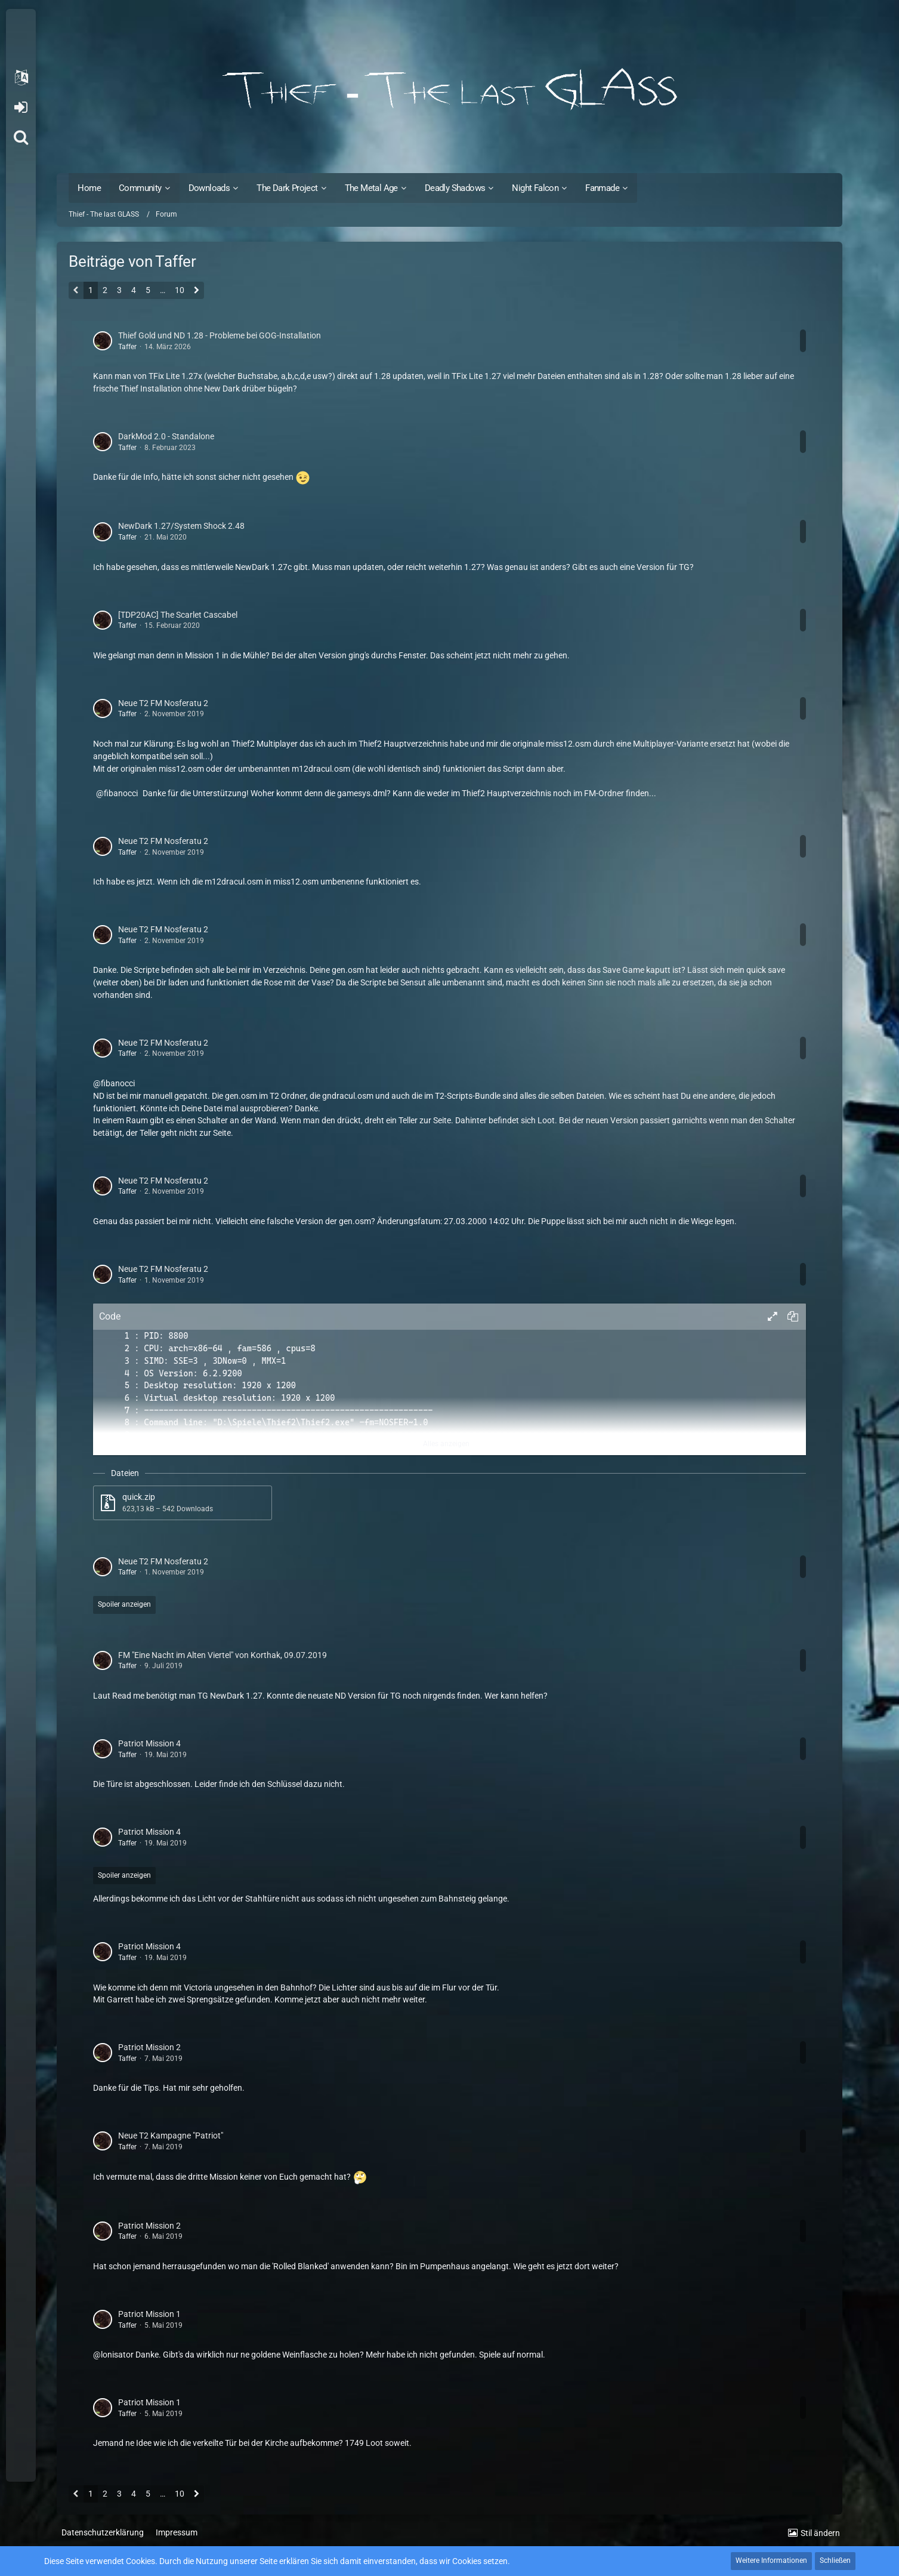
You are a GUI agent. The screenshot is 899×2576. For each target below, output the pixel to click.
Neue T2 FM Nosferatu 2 (163, 703)
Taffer (127, 347)
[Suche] (21, 137)
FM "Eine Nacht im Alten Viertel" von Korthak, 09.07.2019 (222, 1655)
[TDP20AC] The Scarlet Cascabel (177, 615)
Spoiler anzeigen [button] (124, 1604)
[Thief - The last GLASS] (449, 89)
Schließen (835, 2560)
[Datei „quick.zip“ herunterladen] (182, 1503)
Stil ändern (820, 2533)
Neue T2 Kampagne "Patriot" (170, 2135)
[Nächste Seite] (196, 291)
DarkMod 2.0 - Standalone (166, 436)
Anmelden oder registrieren (20, 107)
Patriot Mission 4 (149, 1743)
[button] (21, 78)
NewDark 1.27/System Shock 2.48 (181, 526)
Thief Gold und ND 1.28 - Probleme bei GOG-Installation (219, 335)
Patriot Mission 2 (149, 2047)
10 (179, 290)
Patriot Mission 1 (149, 2314)
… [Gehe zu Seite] (162, 290)
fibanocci (121, 793)
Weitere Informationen (771, 2560)
